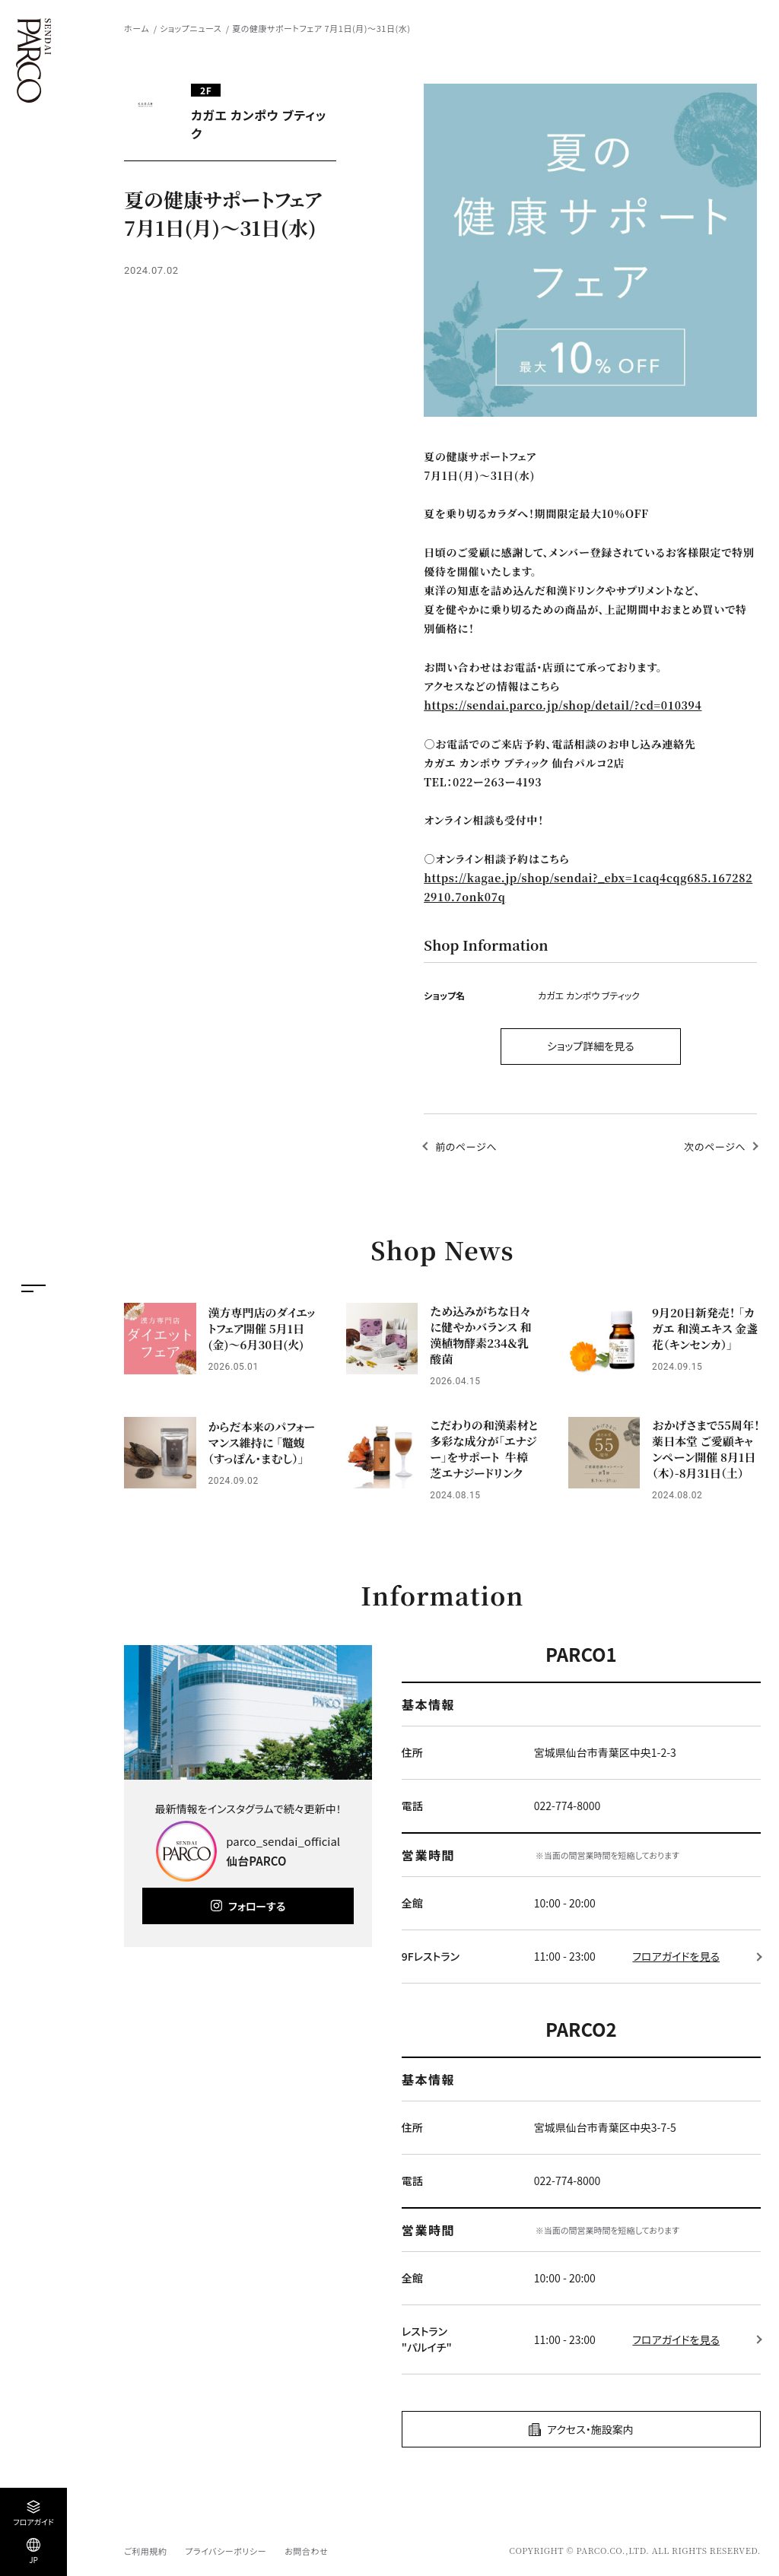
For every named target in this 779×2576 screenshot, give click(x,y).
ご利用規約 (145, 2551)
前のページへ (466, 1146)
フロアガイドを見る (676, 1956)
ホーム (136, 28)
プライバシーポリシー (225, 2551)
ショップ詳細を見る (590, 1045)
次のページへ (715, 1146)
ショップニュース (190, 28)
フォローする (256, 1906)
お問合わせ (306, 2551)
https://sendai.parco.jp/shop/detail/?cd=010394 (562, 705)
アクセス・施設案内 (590, 2429)
